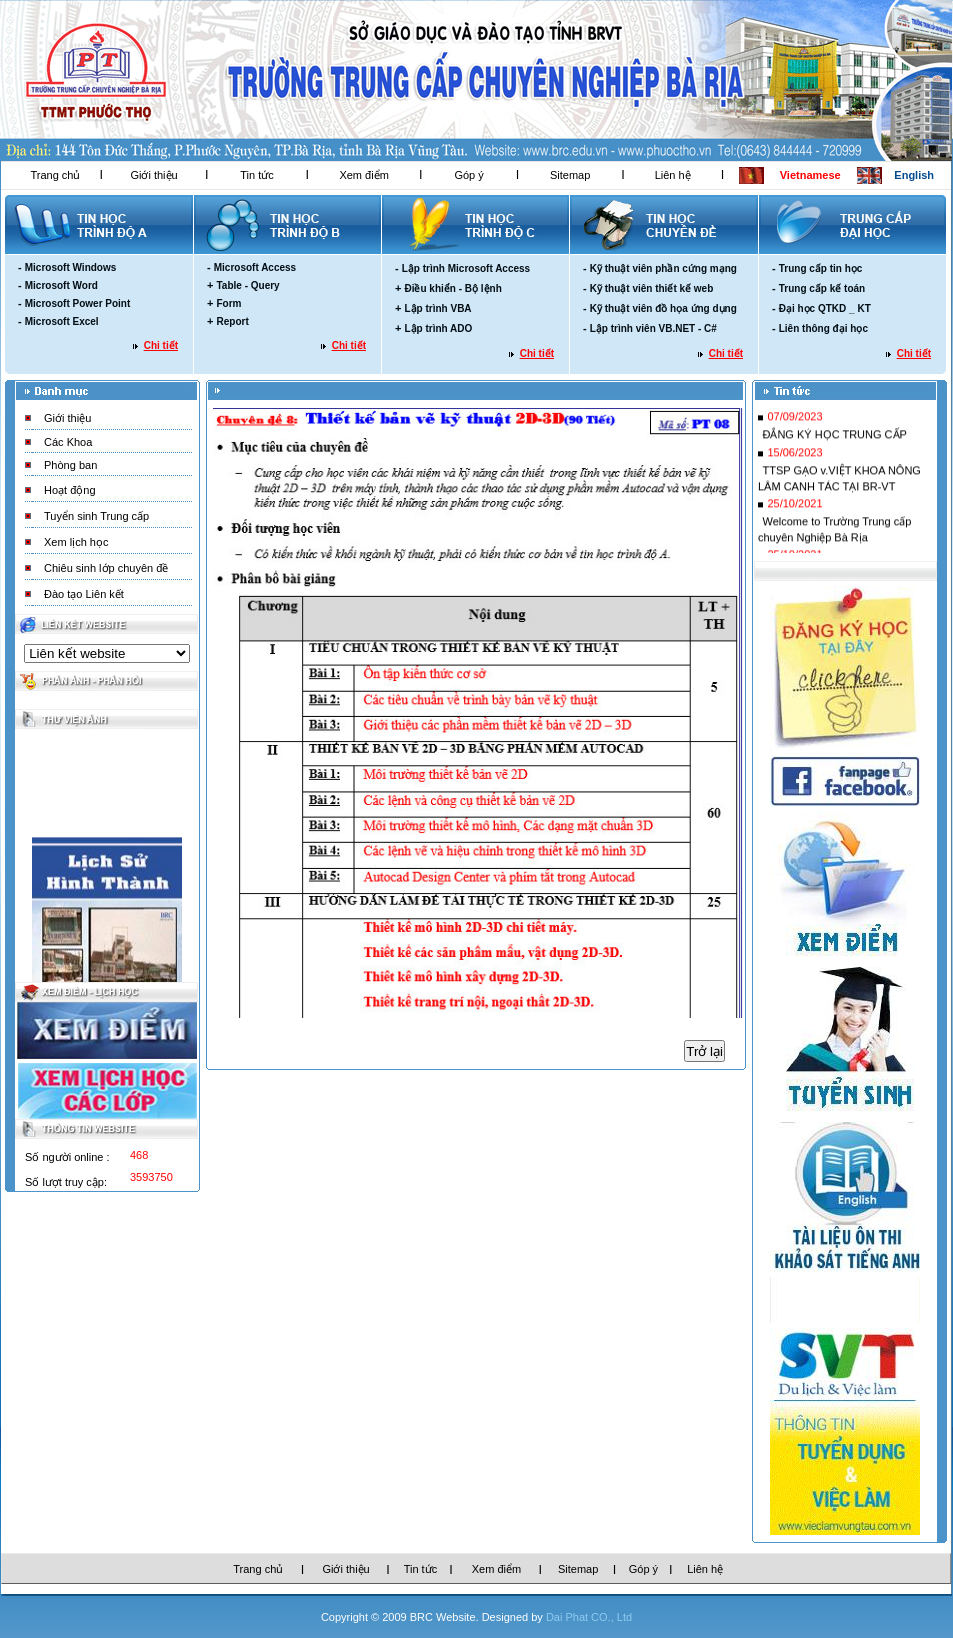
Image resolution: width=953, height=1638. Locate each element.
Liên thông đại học (823, 328)
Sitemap (570, 175)
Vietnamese (810, 175)
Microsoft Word (61, 285)
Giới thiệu (153, 175)
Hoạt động (70, 490)
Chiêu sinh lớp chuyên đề (106, 568)
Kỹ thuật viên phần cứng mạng (663, 268)
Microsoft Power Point (78, 303)
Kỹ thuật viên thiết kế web (652, 288)
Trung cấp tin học (821, 268)
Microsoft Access (255, 267)
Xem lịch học (76, 542)
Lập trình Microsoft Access (466, 268)
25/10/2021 (794, 519)
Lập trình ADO (438, 328)
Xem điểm (363, 175)
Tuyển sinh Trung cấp (96, 516)
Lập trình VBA (437, 308)
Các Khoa (68, 442)
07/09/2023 (794, 432)
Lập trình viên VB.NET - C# (653, 328)
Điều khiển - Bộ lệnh (452, 288)
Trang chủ (55, 175)
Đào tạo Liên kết (84, 594)
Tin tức (257, 175)
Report (232, 321)
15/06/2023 (794, 468)
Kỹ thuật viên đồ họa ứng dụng (663, 308)
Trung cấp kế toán (822, 288)
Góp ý (468, 175)
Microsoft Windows (71, 267)
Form (228, 303)
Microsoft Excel (62, 321)
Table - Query (247, 285)
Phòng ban (70, 465)
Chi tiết (161, 345)
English (914, 175)
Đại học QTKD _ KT (825, 308)
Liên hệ (673, 175)
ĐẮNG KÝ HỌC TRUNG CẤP (834, 450)
